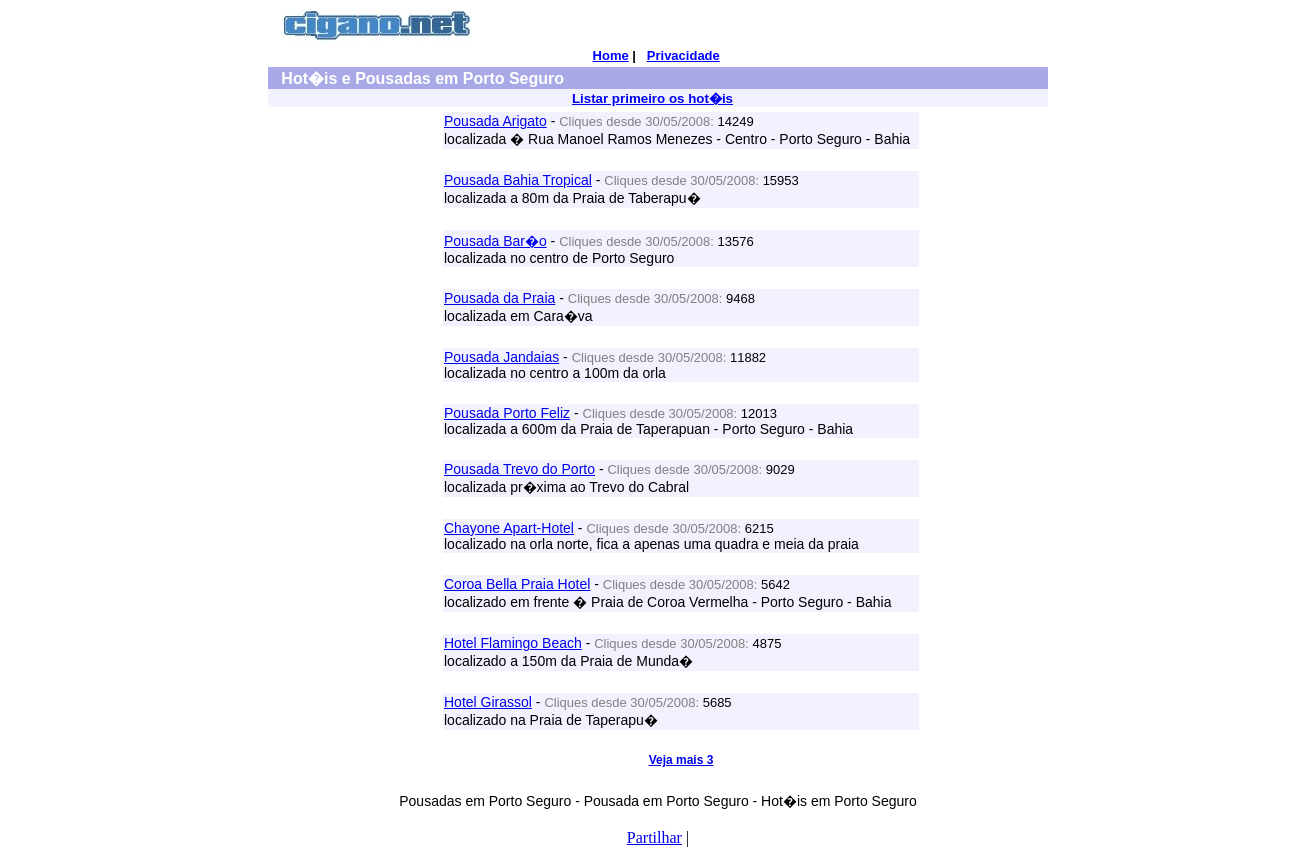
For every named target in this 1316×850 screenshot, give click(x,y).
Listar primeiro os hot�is (652, 98)
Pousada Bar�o (495, 241)
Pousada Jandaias (501, 357)
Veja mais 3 (681, 760)
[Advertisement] (354, 413)
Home (611, 55)
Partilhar (654, 837)
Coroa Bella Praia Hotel (517, 584)
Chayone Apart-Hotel (509, 528)
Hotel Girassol (488, 702)
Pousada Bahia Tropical (518, 180)
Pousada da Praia (499, 298)
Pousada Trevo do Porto (519, 469)
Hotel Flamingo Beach (513, 643)
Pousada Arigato (495, 121)
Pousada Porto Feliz (507, 413)
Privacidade (683, 55)
